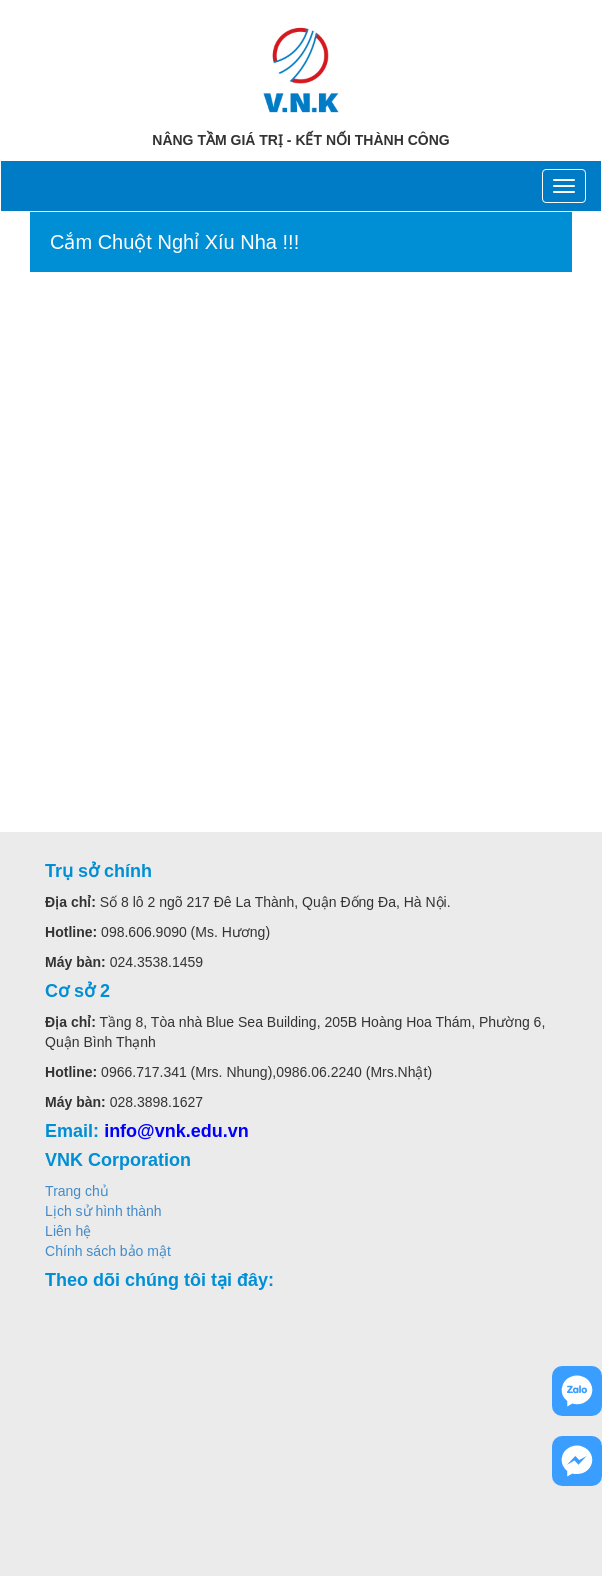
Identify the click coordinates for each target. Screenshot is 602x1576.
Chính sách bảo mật (108, 1251)
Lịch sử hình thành (103, 1211)
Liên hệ (68, 1231)
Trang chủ (77, 1191)
